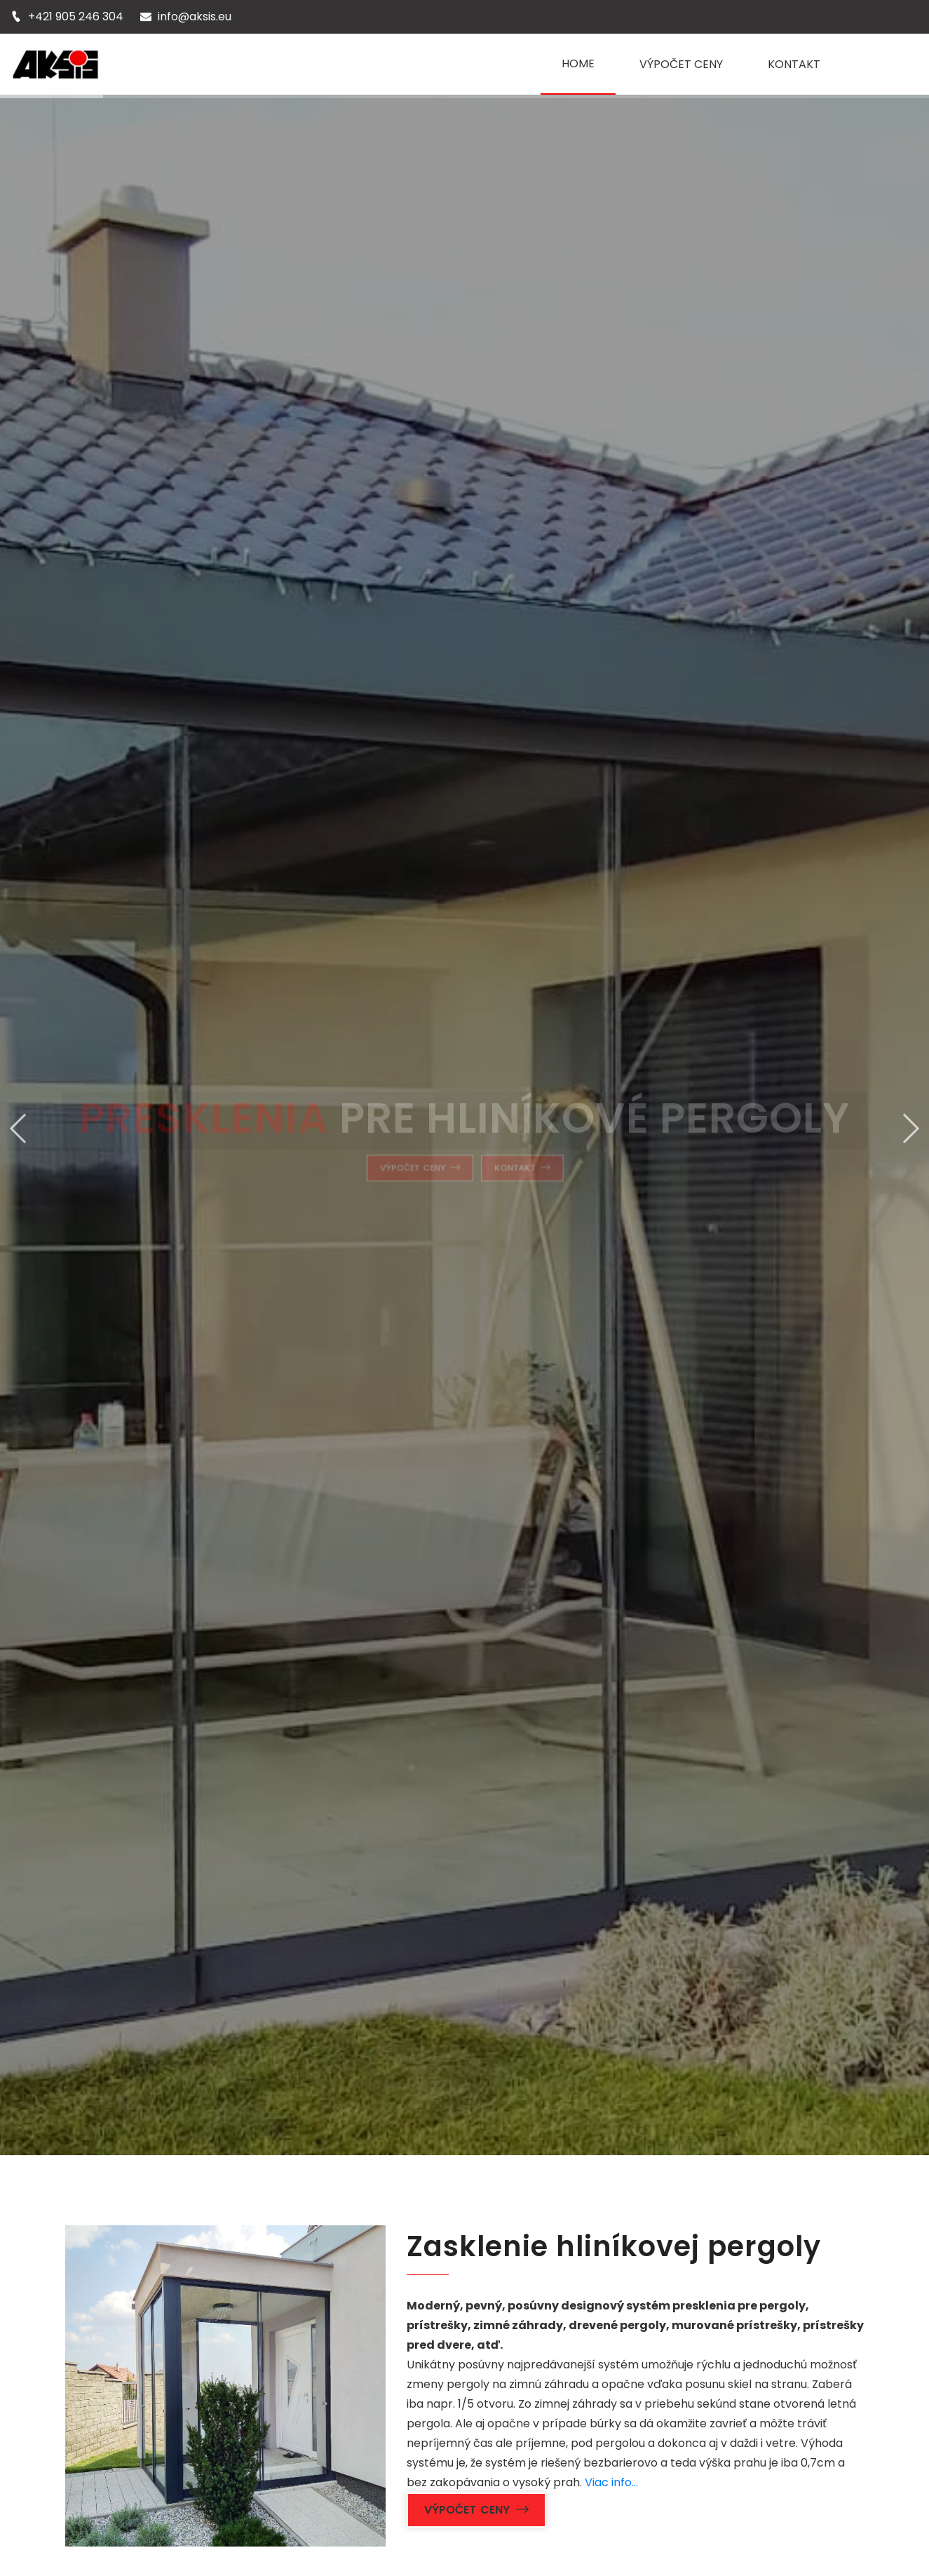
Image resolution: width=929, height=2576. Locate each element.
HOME (578, 63)
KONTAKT (794, 64)
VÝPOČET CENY (681, 64)
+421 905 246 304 (75, 16)
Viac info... (611, 2482)
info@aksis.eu (194, 16)
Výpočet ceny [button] (477, 2509)
